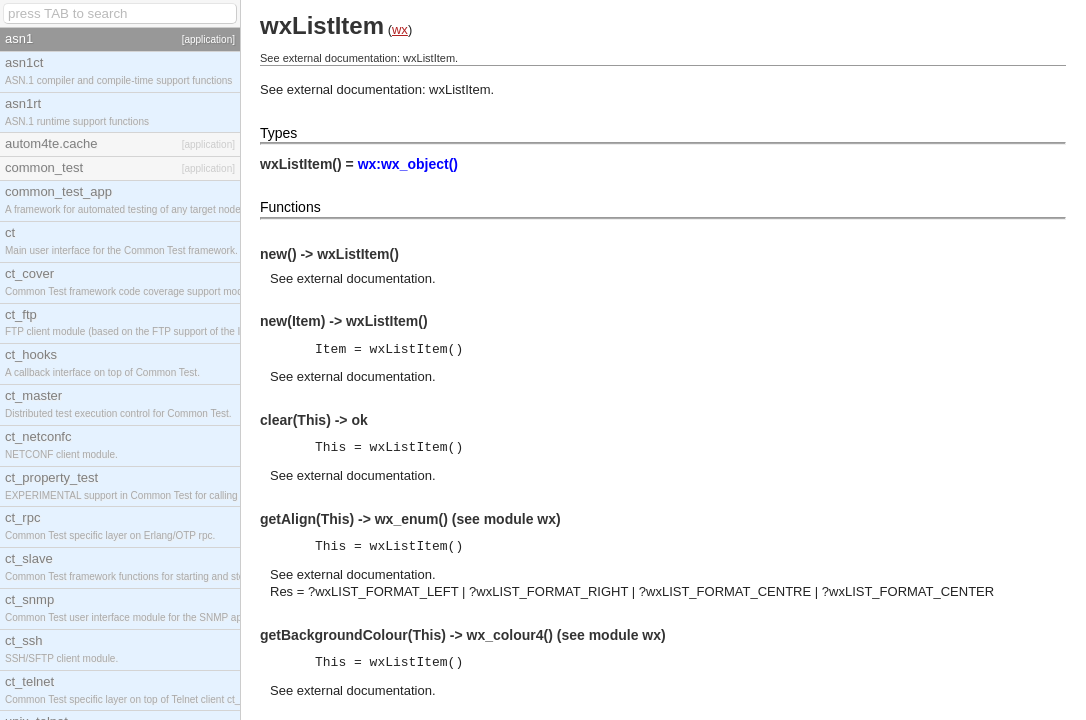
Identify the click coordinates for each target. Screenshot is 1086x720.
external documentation (364, 278)
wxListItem (459, 89)
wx (400, 29)
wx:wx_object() (408, 164)
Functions (290, 207)
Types (278, 133)
